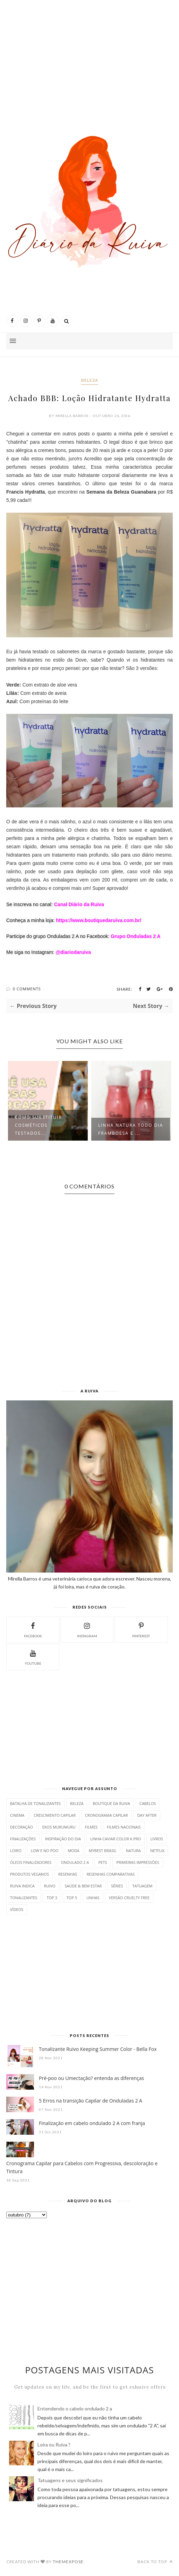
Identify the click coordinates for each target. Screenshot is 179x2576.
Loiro (16, 1850)
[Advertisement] (89, 58)
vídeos (16, 1909)
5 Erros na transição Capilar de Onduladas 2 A (90, 2100)
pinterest (141, 1629)
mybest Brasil (103, 1850)
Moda (73, 1850)
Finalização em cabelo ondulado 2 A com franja (92, 2123)
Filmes (91, 1827)
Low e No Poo (45, 1850)
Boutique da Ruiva (111, 1803)
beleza (89, 380)
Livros (156, 1838)
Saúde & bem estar (83, 1885)
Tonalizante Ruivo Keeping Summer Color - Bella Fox (97, 2049)
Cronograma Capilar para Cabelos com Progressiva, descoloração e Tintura (81, 2167)
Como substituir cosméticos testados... (38, 1125)
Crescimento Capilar (55, 1815)
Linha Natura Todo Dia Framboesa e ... (130, 1129)
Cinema (17, 1815)
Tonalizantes (23, 1897)
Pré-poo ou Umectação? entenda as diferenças (91, 2078)
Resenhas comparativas (110, 1874)
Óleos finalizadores (30, 1862)
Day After (147, 1815)
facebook (33, 1629)
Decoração (21, 1827)
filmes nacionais (124, 1827)
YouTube (33, 1656)
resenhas (67, 1874)
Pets (102, 1862)
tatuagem (142, 1885)
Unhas (92, 1897)
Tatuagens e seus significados (70, 2480)
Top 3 (51, 1897)
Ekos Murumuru (59, 1827)
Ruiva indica (22, 1885)
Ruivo (50, 1885)
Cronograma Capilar (106, 1815)
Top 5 (72, 1897)
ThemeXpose (68, 2561)
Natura (133, 1850)
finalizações (23, 1838)
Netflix (157, 1850)
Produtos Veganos (29, 1874)
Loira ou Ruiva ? (53, 2444)
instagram (87, 1629)
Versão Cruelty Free (129, 1897)
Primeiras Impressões (137, 1862)
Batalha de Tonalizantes (35, 1803)
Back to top (155, 2561)
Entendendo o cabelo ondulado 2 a (74, 2408)
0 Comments (27, 988)
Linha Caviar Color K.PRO (115, 1838)
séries (117, 1885)
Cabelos (147, 1803)
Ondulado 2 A (75, 1862)
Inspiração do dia (63, 1838)
